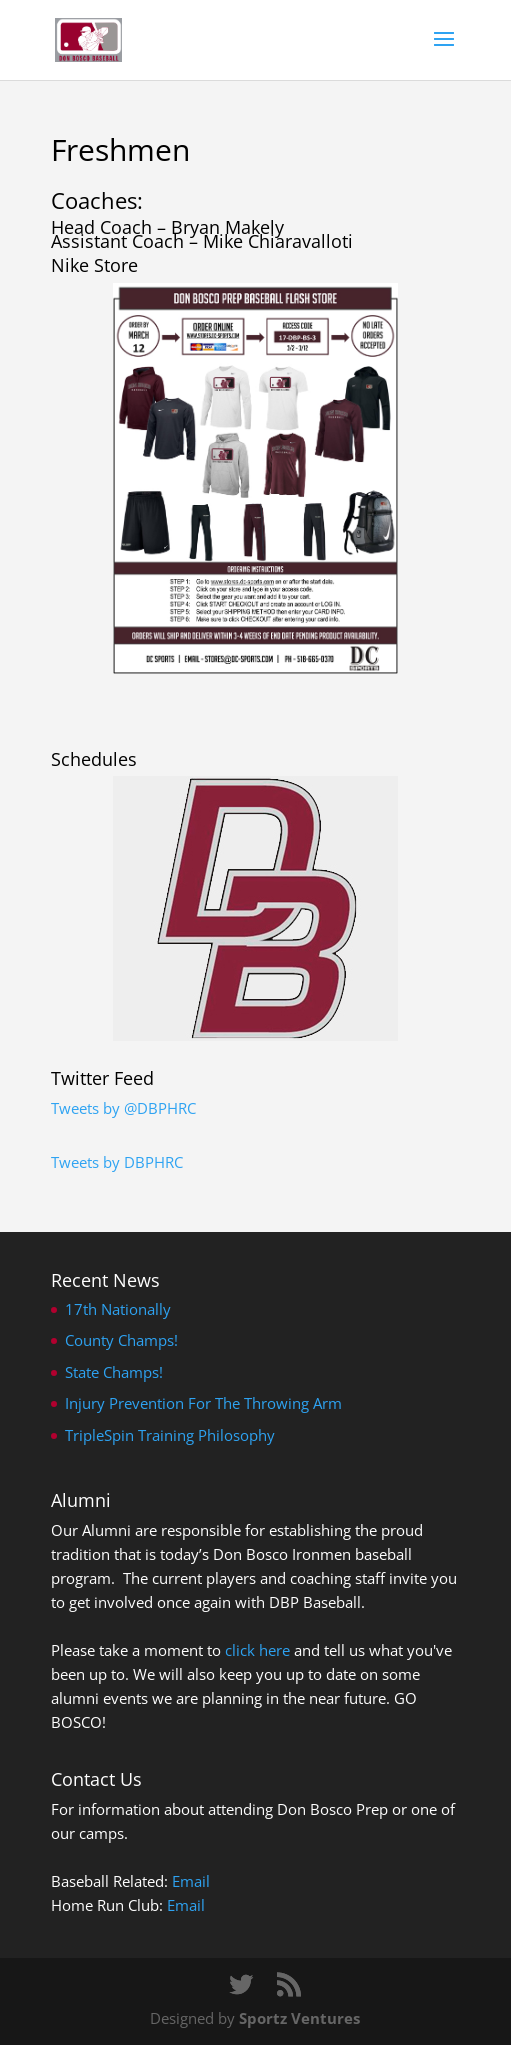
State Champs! (114, 1372)
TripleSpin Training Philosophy (170, 1435)
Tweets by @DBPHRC (123, 1108)
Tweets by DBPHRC (117, 1162)
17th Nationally (118, 1309)
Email (191, 1881)
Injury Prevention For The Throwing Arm (203, 1403)
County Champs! (121, 1340)
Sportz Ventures (299, 2018)
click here (257, 1650)
